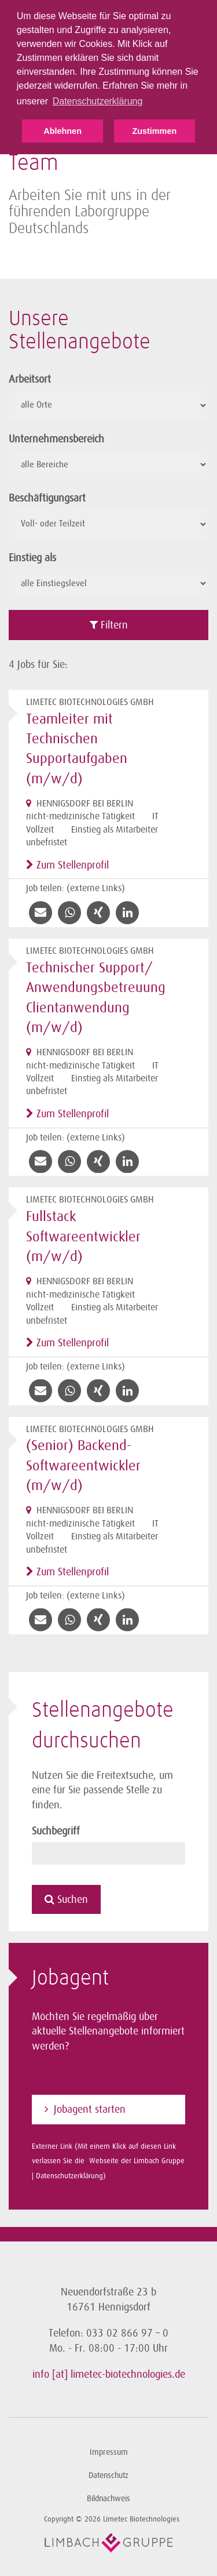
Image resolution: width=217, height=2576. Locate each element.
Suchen (66, 1899)
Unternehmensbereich (56, 439)
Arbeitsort (30, 379)
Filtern (109, 625)
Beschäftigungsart (47, 498)
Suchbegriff (56, 1831)
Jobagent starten (90, 2109)
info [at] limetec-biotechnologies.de (108, 2374)
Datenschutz (108, 2475)
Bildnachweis (108, 2499)
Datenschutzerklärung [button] (98, 101)
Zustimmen (154, 131)
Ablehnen (62, 131)
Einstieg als (32, 558)
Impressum (109, 2452)
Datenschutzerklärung (69, 2175)
